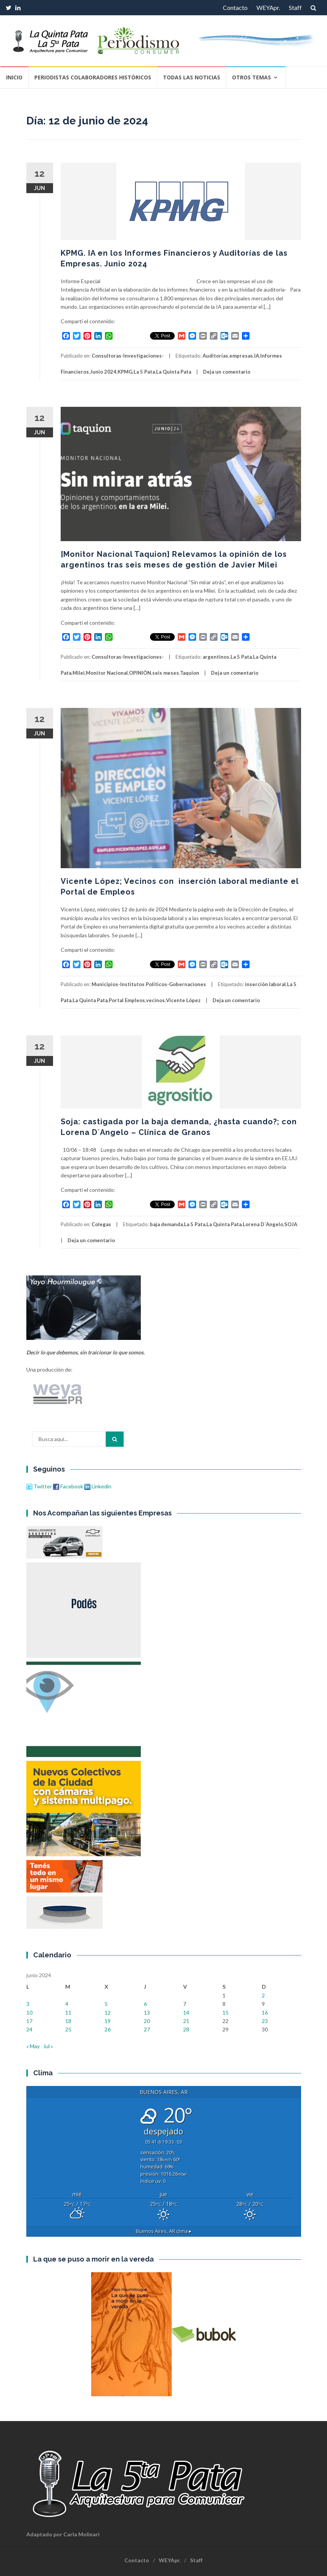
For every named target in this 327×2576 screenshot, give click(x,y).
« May (33, 2046)
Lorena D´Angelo (263, 1224)
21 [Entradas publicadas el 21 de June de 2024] (186, 2021)
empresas (241, 356)
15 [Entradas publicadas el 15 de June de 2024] (225, 2012)
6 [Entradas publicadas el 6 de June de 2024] (145, 2004)
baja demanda (166, 1224)
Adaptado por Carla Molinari (63, 2534)
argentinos (216, 657)
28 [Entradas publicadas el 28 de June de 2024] (186, 2029)
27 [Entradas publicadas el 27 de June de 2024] (147, 2029)
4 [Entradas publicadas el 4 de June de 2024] (66, 2004)
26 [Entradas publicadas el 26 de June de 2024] (108, 2029)
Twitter (39, 1486)
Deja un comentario (226, 372)
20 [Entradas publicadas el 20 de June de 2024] (147, 2021)
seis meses (165, 673)
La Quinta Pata (173, 372)
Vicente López (183, 1000)
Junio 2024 (103, 372)
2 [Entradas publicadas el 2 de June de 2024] (263, 1995)
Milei (78, 673)
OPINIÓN (140, 673)
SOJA (290, 1224)
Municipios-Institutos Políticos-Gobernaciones (149, 984)
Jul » (48, 2046)
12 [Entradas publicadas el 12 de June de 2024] (108, 2012)
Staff (295, 7)
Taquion (189, 673)
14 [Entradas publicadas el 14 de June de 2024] (186, 2012)
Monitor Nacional (107, 673)
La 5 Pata (144, 372)
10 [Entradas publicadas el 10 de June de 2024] (29, 2012)
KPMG (125, 372)
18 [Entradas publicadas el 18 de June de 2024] (68, 2021)
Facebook (68, 1486)
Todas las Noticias (191, 77)
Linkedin (97, 1486)
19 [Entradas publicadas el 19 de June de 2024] (108, 2021)
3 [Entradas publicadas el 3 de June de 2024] (27, 2004)
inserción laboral (265, 984)
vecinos (155, 1000)
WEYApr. (268, 7)
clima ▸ (164, 2231)
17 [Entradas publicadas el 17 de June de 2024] (29, 2021)
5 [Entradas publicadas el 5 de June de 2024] (106, 2004)
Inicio (14, 77)
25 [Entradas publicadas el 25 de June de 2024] (68, 2029)
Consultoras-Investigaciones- (128, 356)
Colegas (101, 1224)
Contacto (235, 7)
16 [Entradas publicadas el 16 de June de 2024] (265, 2012)
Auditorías (215, 356)
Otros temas (251, 77)
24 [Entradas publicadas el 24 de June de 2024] (29, 2029)
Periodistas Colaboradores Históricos (92, 77)
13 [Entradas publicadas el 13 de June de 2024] (147, 2012)
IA (256, 356)
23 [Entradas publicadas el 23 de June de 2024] (265, 2021)
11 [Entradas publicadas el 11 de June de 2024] (68, 2012)
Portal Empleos (127, 1000)
